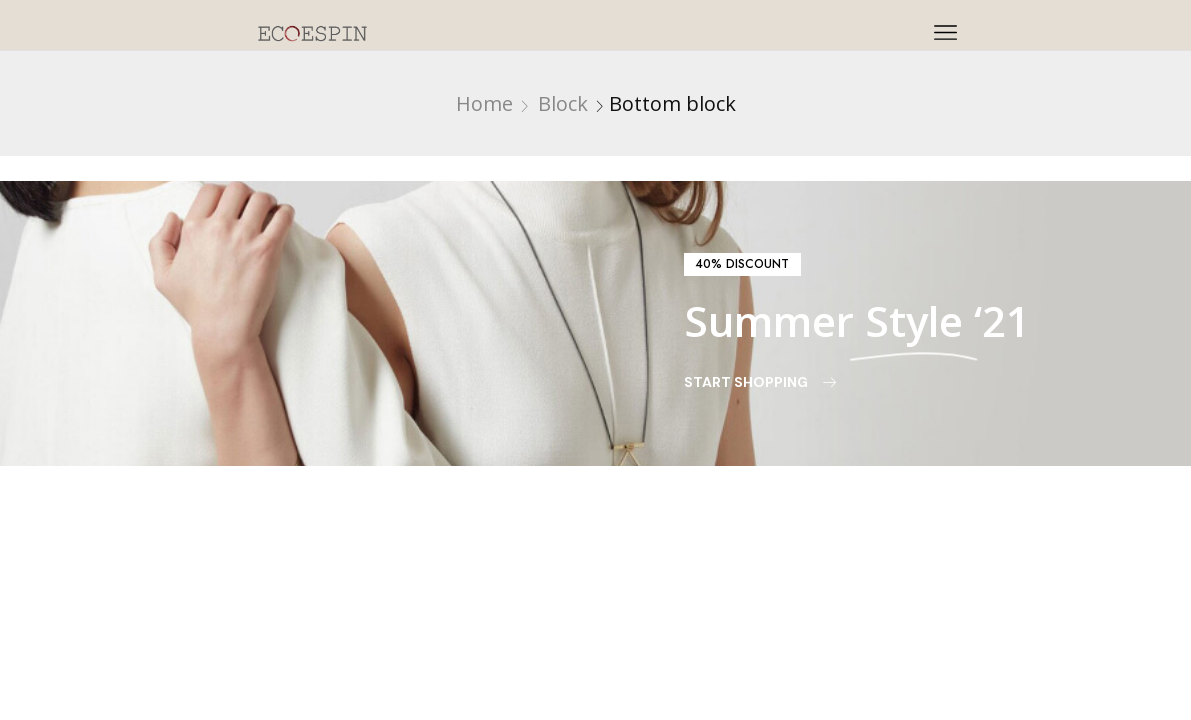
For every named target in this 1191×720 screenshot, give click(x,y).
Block (563, 103)
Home (484, 103)
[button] (742, 264)
